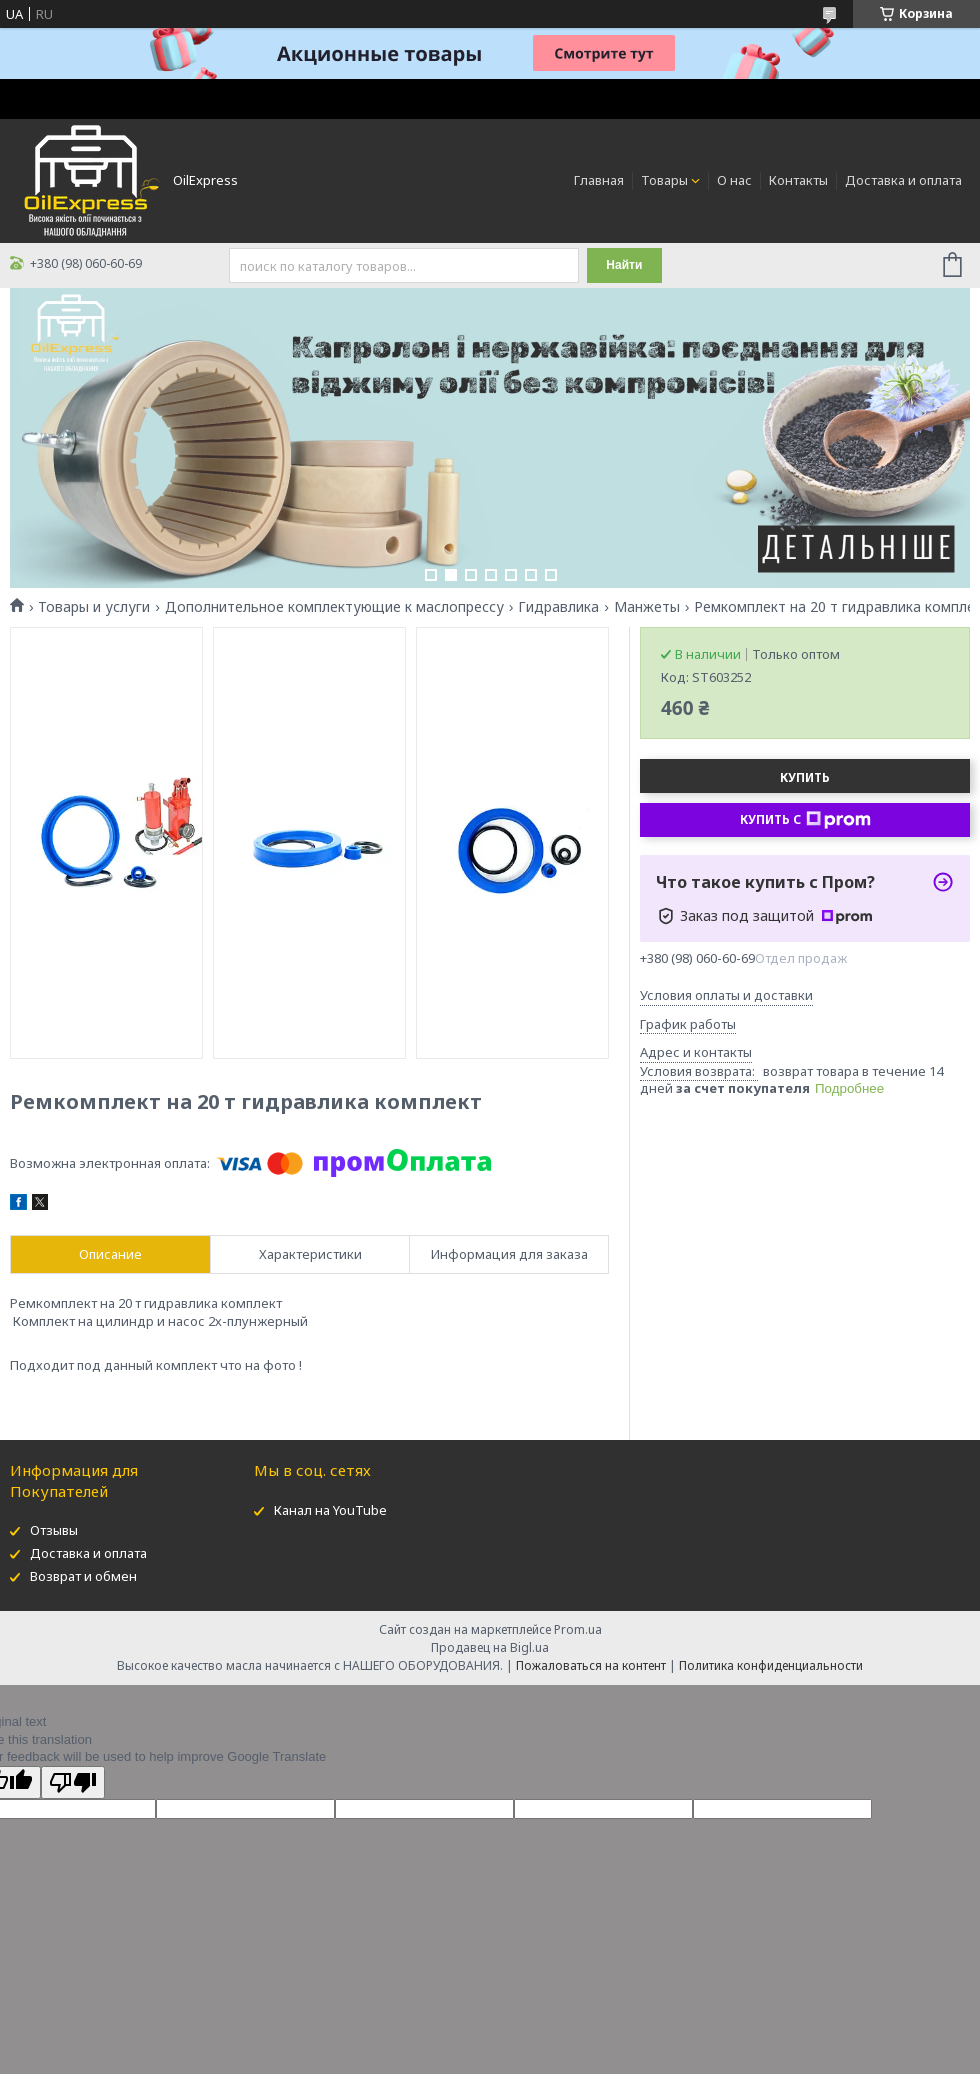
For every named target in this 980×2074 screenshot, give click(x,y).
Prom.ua (578, 1629)
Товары (664, 180)
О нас (734, 180)
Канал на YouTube (330, 1510)
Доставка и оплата (903, 180)
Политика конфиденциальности (771, 1665)
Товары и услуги (94, 607)
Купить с (805, 820)
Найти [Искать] (624, 265)
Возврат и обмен (83, 1576)
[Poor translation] (73, 1782)
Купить (805, 777)
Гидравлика (558, 607)
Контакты (798, 180)
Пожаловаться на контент (591, 1665)
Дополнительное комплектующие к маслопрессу (334, 607)
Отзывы (54, 1530)
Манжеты (647, 607)
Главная (599, 180)
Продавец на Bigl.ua (490, 1647)
